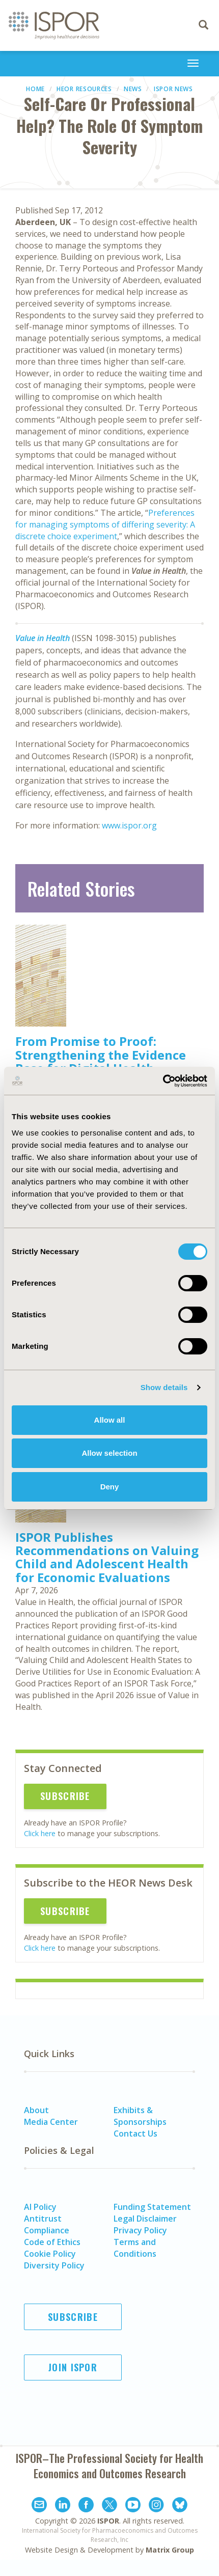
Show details (164, 1387)
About (36, 2110)
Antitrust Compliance (46, 2224)
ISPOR (108, 2521)
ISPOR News (173, 89)
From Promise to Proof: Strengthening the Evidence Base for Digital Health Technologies (100, 1061)
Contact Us (135, 2133)
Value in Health (42, 638)
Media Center (51, 2121)
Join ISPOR (72, 2367)
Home (35, 89)
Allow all (109, 1420)
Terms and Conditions (135, 2247)
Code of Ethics (52, 2242)
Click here (40, 1833)
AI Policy (40, 2206)
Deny (109, 1486)
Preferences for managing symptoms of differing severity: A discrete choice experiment (105, 524)
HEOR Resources (84, 89)
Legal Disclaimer (145, 2218)
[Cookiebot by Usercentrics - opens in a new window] (162, 1081)
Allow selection (109, 1453)
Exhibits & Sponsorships (140, 2115)
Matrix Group (170, 2550)
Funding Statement (152, 2206)
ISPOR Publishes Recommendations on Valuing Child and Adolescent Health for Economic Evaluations (107, 1557)
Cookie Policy (50, 2253)
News (133, 89)
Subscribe (65, 1796)
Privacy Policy (140, 2230)
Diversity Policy (54, 2265)
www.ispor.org (129, 825)
